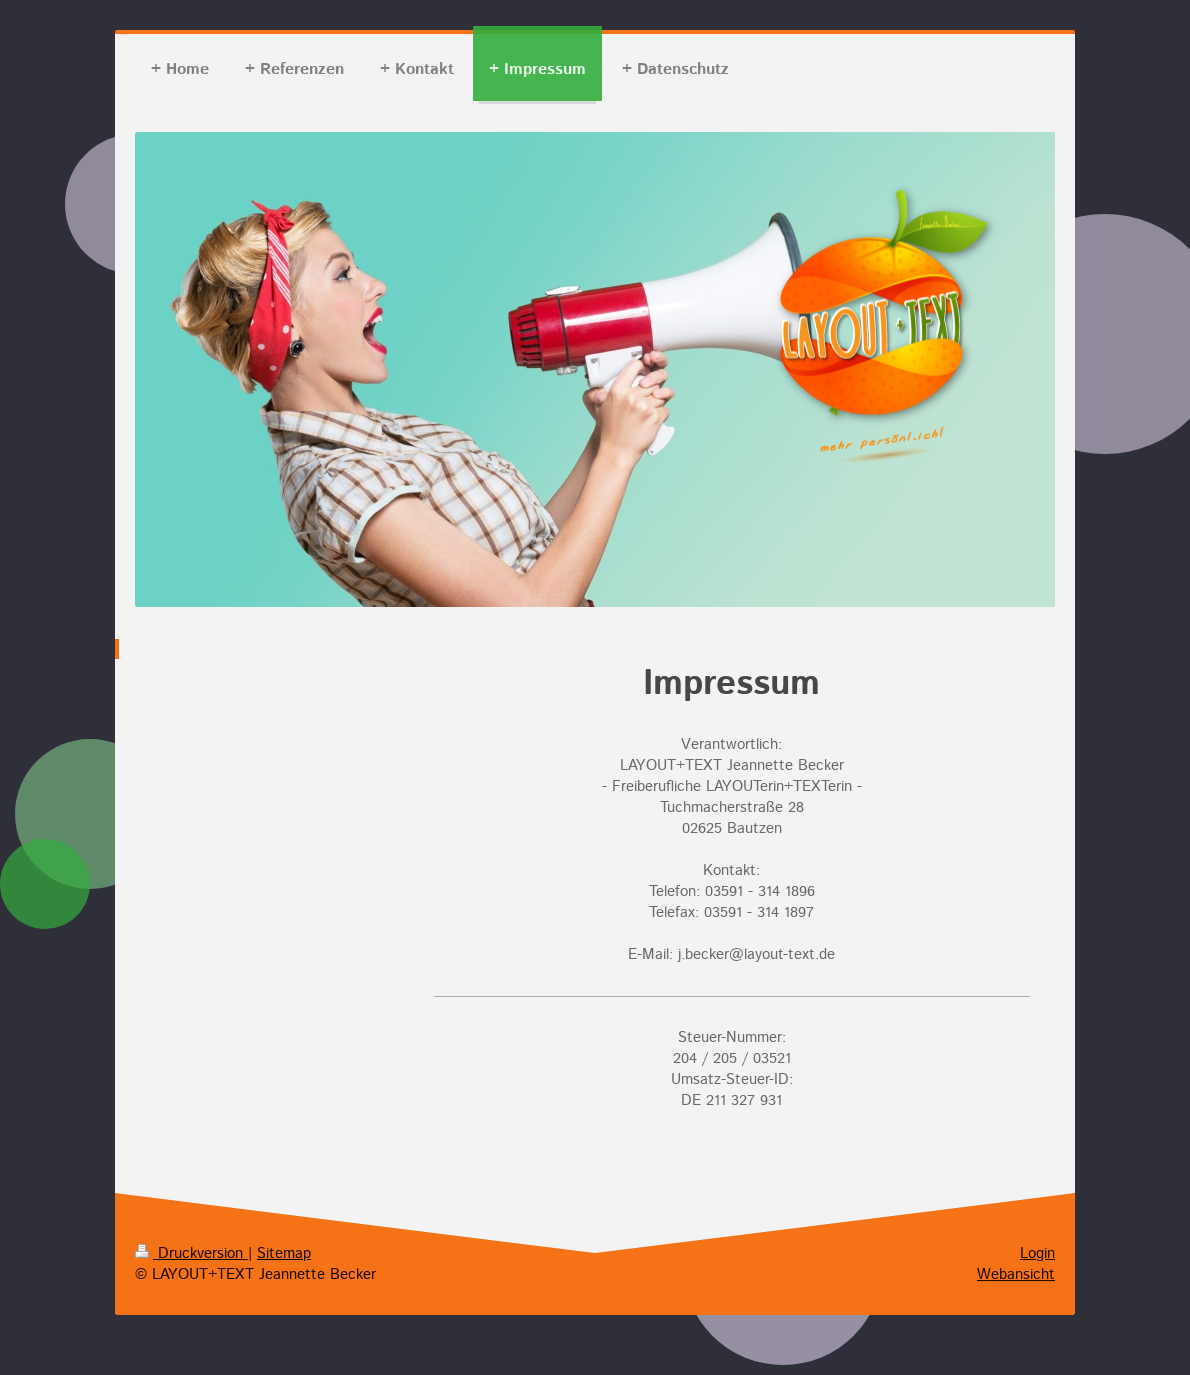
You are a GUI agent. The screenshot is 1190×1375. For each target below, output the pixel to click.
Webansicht (1016, 1274)
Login (1037, 1253)
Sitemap (284, 1253)
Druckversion (191, 1253)
